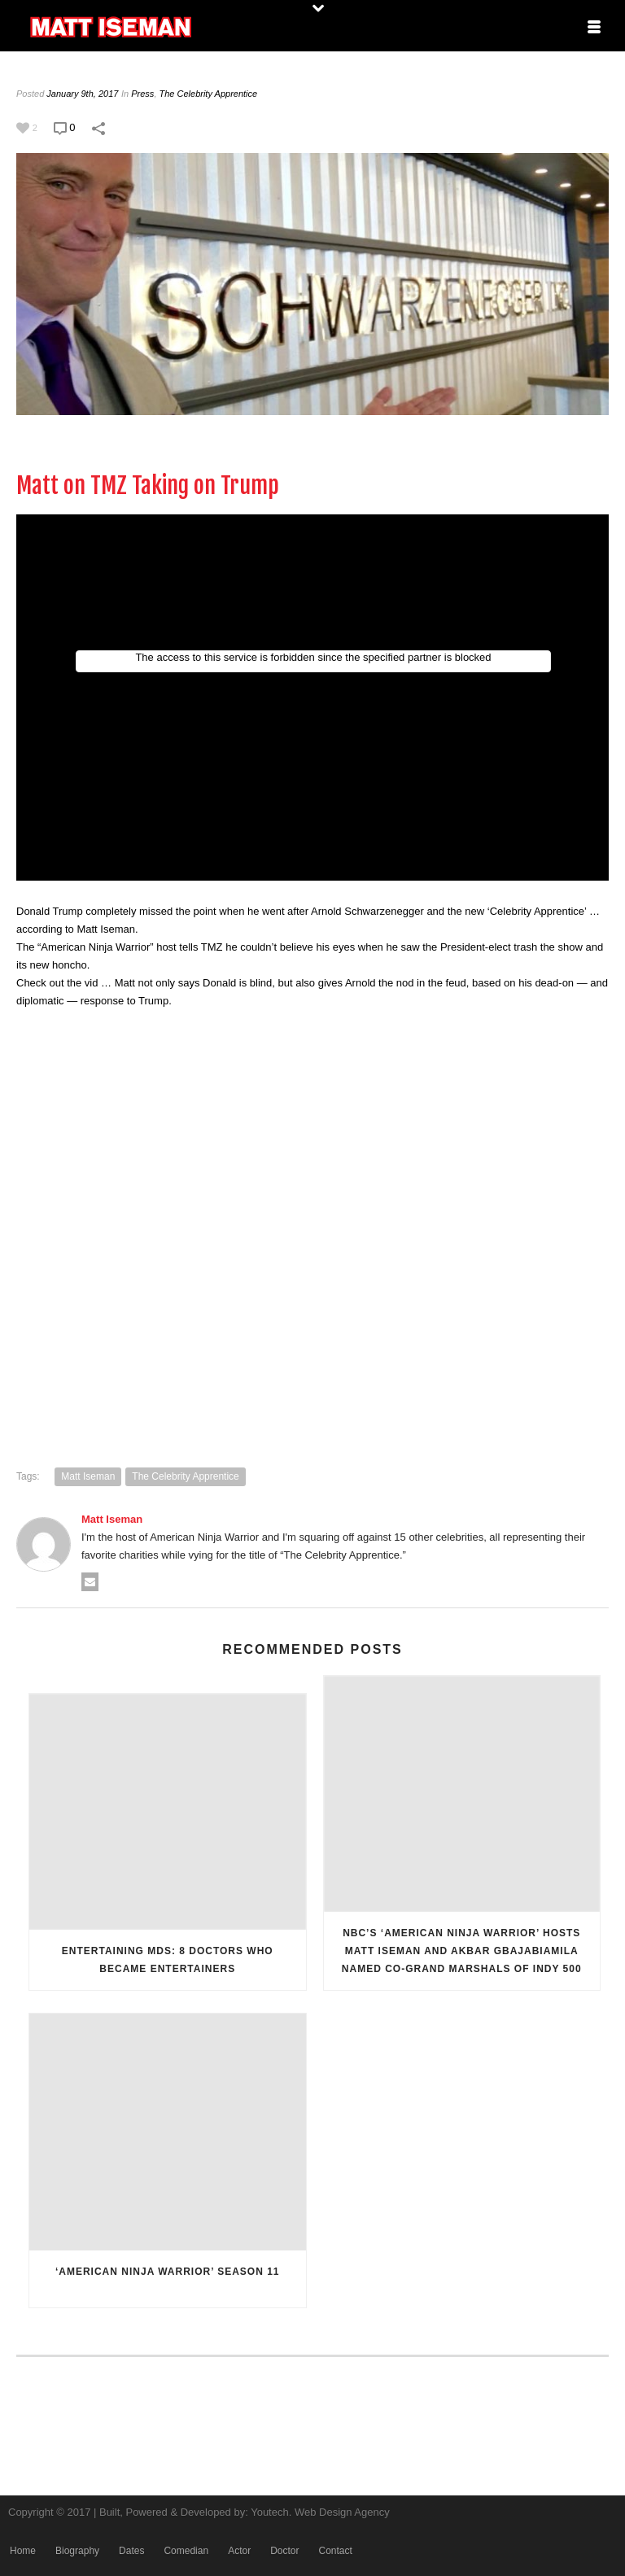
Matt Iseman (88, 1476)
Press (142, 93)
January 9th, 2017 (82, 93)
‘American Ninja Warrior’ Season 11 (167, 2271)
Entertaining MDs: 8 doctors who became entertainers (167, 1960)
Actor (239, 2550)
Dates (131, 2550)
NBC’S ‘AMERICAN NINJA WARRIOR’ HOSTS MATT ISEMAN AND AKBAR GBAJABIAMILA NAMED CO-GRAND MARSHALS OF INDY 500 (462, 1951)
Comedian (186, 2550)
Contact (335, 2550)
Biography (77, 2550)
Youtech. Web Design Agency (320, 2512)
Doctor (284, 2550)
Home (23, 2550)
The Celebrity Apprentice (209, 93)
